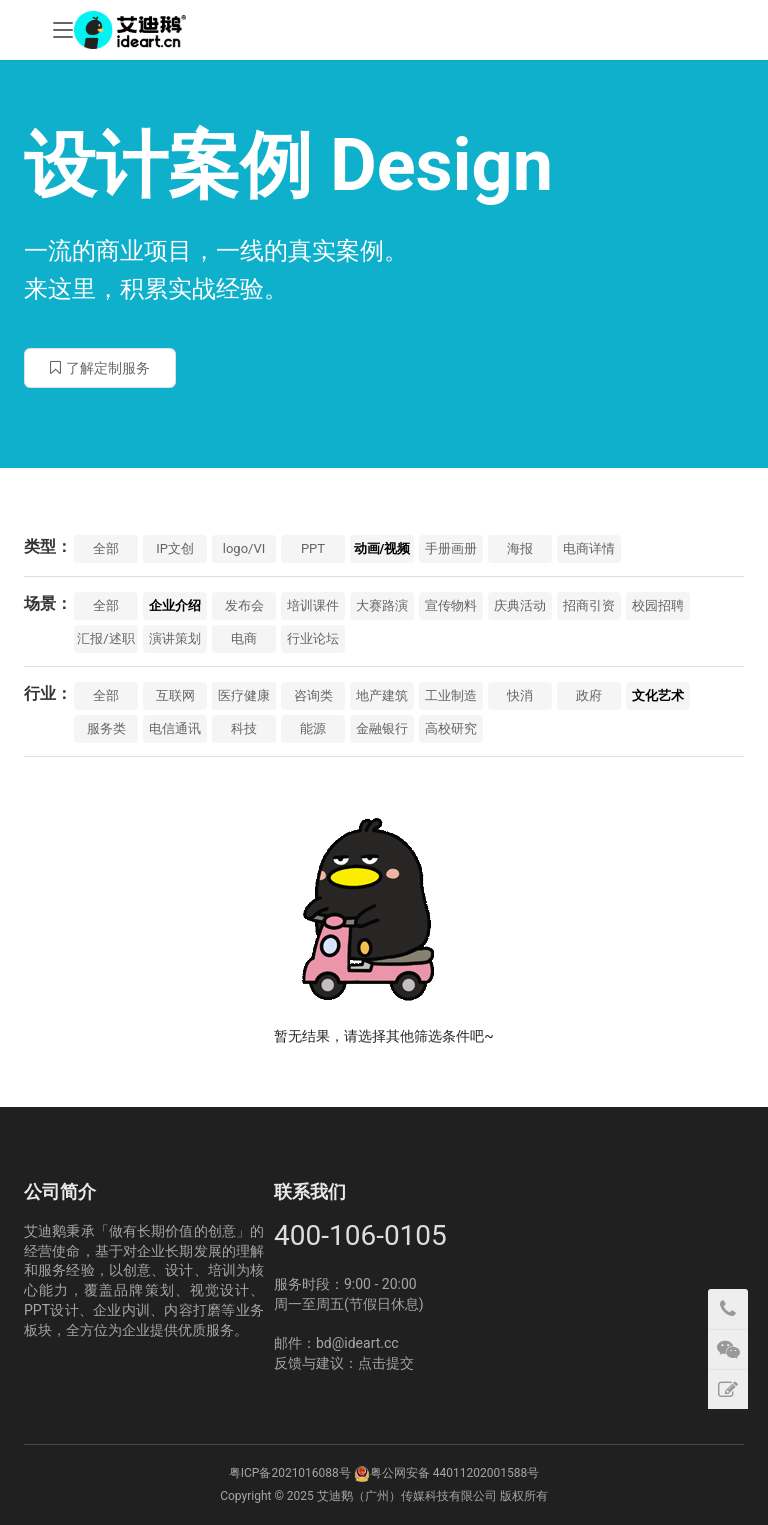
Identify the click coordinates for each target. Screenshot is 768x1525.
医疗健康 (244, 695)
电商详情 (589, 548)
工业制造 (451, 695)
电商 (244, 638)
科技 (244, 728)
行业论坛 (313, 638)
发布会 (244, 605)
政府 (589, 695)
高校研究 (451, 728)
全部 (106, 548)
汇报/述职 (105, 638)
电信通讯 (175, 728)
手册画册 (451, 548)
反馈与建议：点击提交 (344, 1363)
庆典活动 (520, 605)
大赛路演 (382, 605)
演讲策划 (175, 638)
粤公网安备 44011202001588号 (454, 1473)
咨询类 (313, 695)
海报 (520, 548)
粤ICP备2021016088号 (290, 1473)
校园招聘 (658, 605)
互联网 (175, 695)
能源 (313, 728)
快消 (520, 695)
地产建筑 (382, 695)
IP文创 (175, 548)
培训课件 (313, 605)
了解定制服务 (100, 368)
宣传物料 (451, 605)
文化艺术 (658, 695)
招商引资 (589, 605)
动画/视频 (382, 548)
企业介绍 (175, 605)
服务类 (106, 728)
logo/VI (244, 548)
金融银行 (382, 728)
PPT (313, 548)
